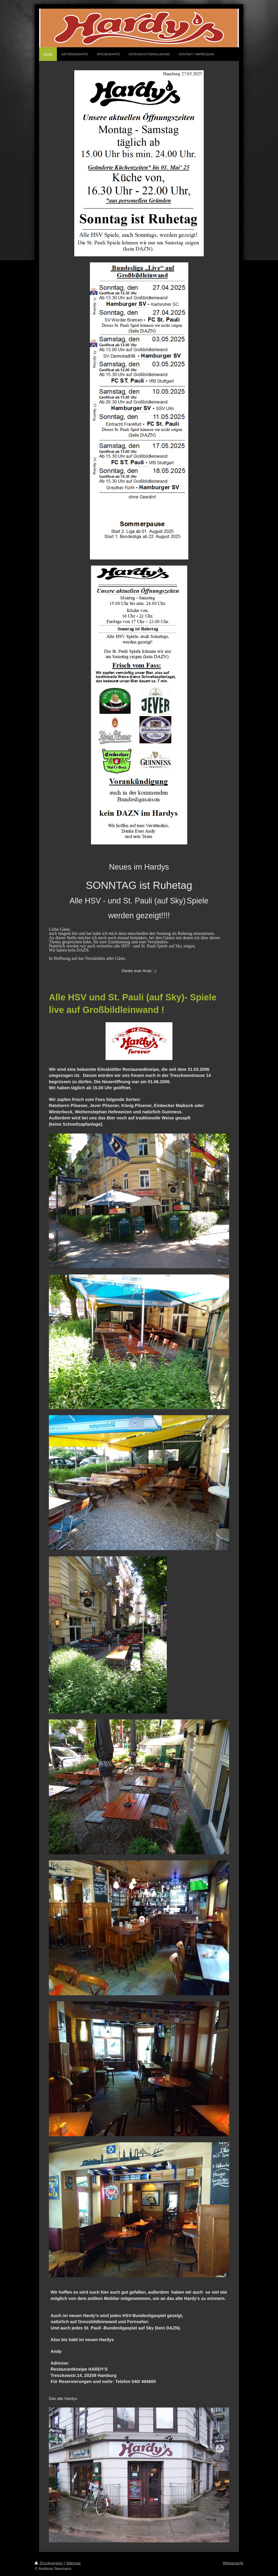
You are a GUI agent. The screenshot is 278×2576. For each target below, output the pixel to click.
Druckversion (49, 2563)
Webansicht (233, 2563)
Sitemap (73, 2563)
